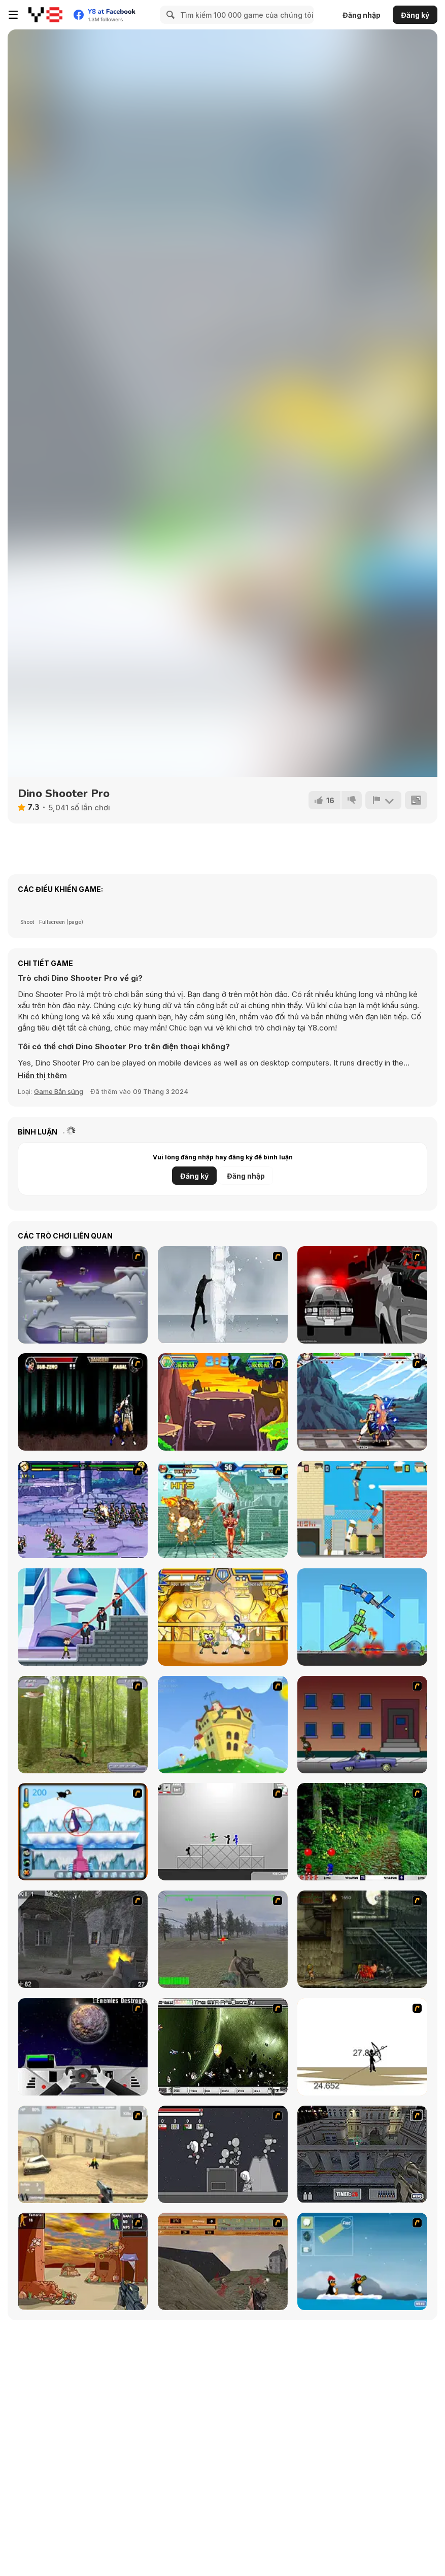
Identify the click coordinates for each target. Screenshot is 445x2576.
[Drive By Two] (362, 1724)
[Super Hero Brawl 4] (223, 1617)
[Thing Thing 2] (223, 2154)
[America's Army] (223, 1939)
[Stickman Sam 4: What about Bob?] (223, 1831)
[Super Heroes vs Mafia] (83, 1617)
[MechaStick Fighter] (362, 1617)
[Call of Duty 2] (83, 1939)
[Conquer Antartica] (362, 2261)
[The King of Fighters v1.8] (223, 1509)
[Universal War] (83, 2047)
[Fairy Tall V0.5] (362, 1402)
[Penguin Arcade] (83, 1831)
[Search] (169, 15)
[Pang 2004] (362, 1831)
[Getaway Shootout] (362, 1509)
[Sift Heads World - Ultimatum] (362, 1295)
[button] (42, 1075)
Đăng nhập (362, 15)
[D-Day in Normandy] (223, 2261)
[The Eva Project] (223, 2047)
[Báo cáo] (383, 800)
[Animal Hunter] (83, 1724)
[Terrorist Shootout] (83, 2261)
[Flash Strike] (83, 2154)
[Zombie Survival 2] (362, 1939)
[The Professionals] (362, 2154)
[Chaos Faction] (83, 1295)
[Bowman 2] (362, 2047)
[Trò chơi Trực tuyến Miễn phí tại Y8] (45, 14)
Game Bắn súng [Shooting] (58, 1091)
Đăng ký (415, 15)
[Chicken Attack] (223, 1724)
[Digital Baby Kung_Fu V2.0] (223, 1402)
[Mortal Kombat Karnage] (83, 1402)
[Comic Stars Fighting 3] (83, 1509)
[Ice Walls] (223, 1295)
